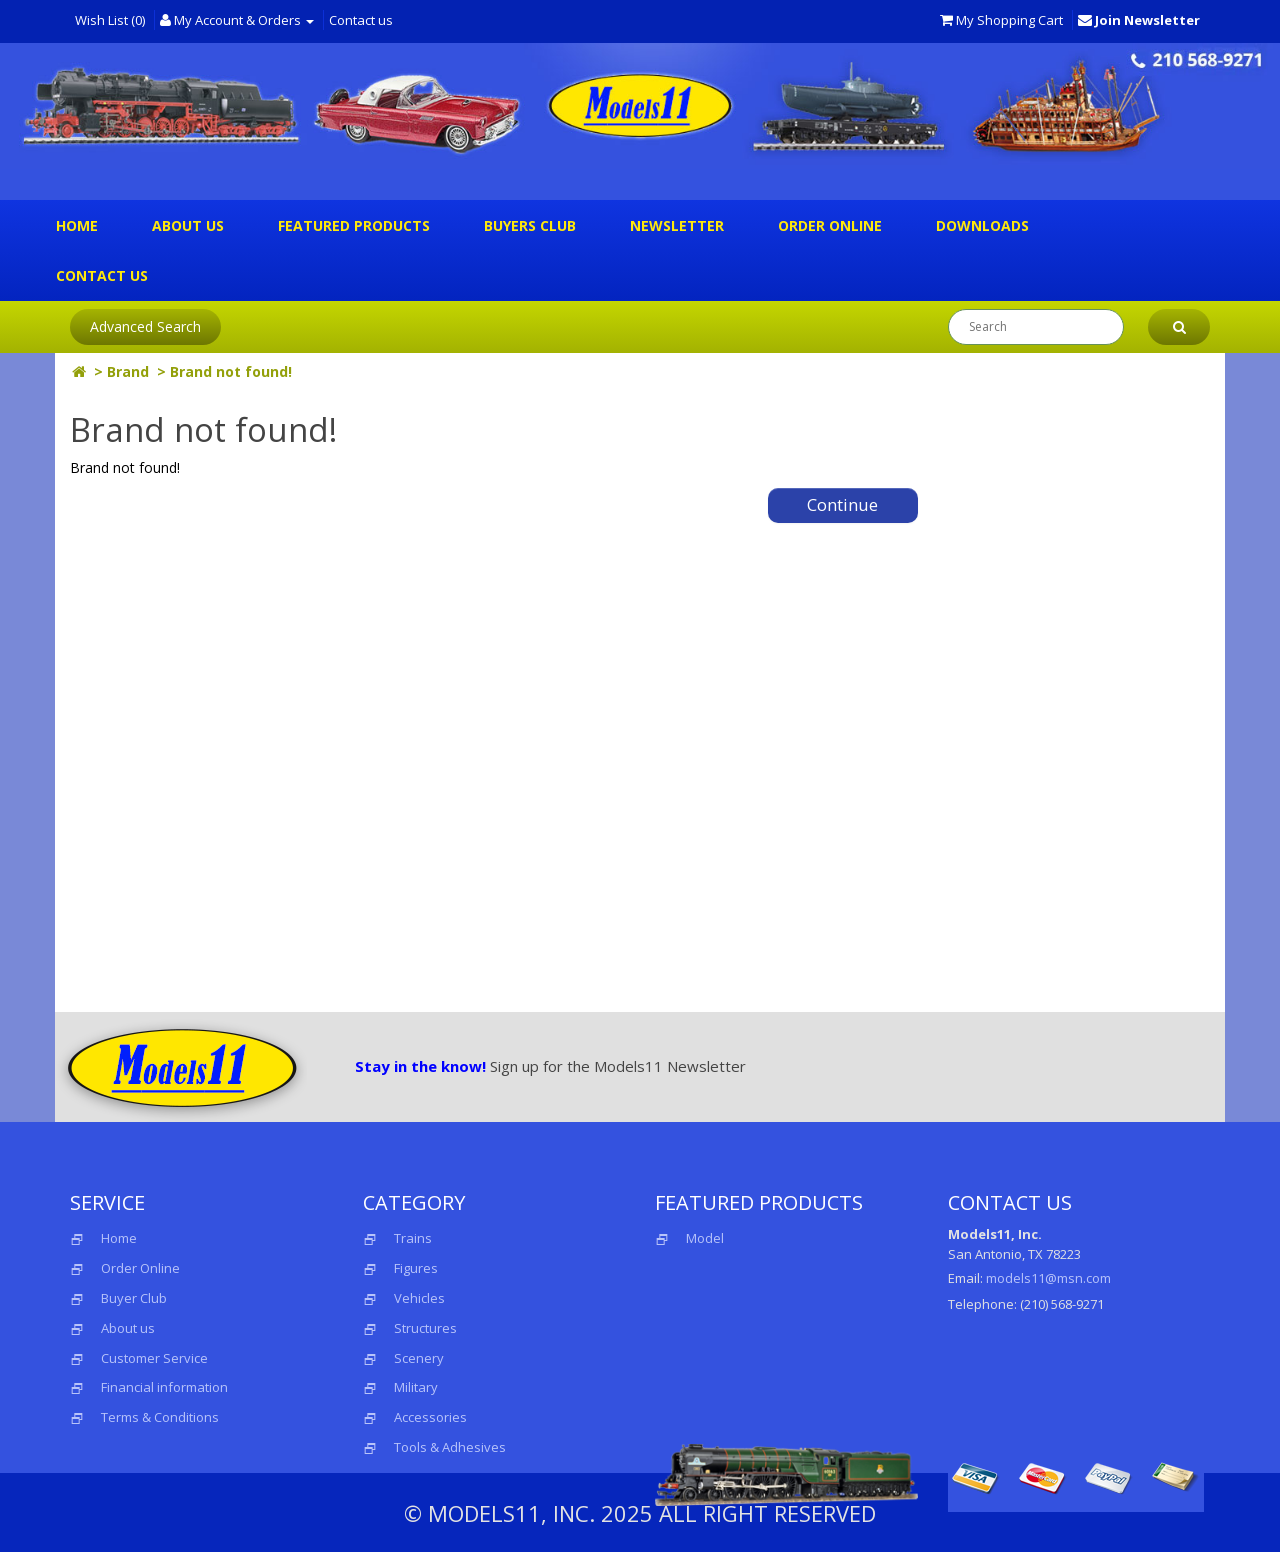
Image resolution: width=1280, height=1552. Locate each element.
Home (77, 225)
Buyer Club (134, 1298)
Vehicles (419, 1298)
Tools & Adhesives (450, 1447)
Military (416, 1387)
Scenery (419, 1358)
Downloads (982, 225)
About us (188, 225)
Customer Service (154, 1358)
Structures (425, 1328)
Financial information (164, 1387)
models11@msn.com (1048, 1278)
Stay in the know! (420, 1066)
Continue (842, 504)
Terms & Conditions (160, 1417)
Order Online (830, 225)
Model (689, 1238)
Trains (413, 1238)
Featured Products (354, 225)
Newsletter (677, 225)
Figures (416, 1268)
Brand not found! (231, 371)
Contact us (361, 20)
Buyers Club (530, 225)
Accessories (430, 1417)
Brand (128, 371)
